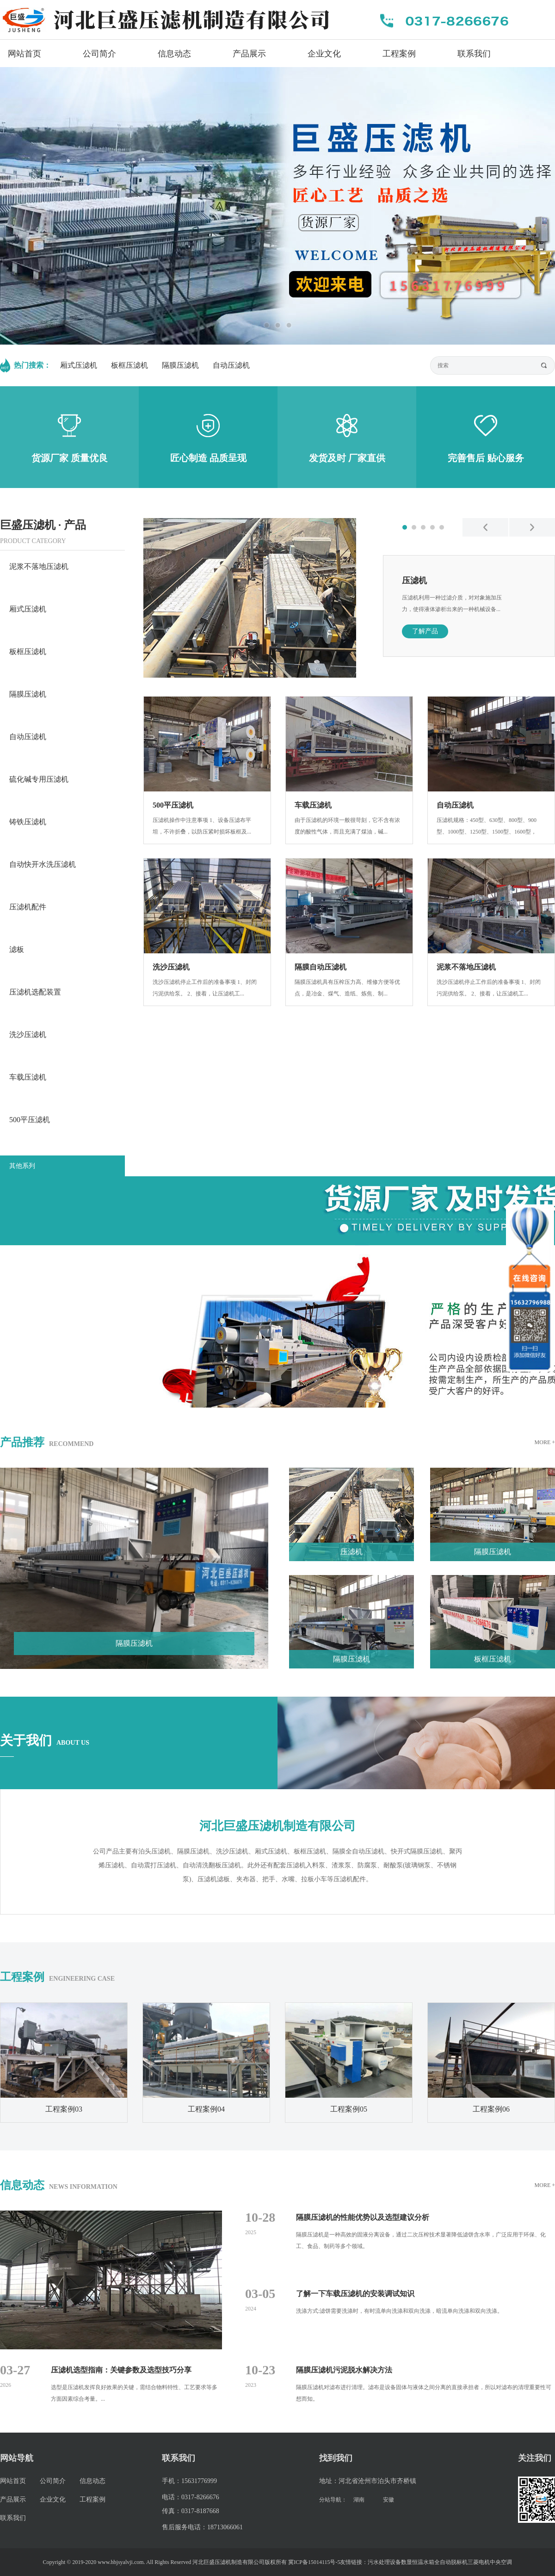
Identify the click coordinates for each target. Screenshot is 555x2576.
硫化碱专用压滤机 (38, 779)
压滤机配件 (27, 907)
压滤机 (414, 580)
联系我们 (474, 53)
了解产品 (425, 631)
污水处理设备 (384, 2562)
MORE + (545, 1442)
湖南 (358, 2499)
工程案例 (399, 53)
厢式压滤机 (78, 365)
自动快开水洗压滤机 (42, 864)
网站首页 (24, 53)
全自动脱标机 (451, 2562)
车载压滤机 (27, 1077)
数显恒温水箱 (417, 2562)
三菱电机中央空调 (490, 2562)
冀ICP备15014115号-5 (314, 2562)
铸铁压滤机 (27, 822)
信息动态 (174, 53)
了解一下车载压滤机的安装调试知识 (355, 2294)
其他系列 (22, 1165)
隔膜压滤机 (180, 365)
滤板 (16, 949)
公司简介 (99, 53)
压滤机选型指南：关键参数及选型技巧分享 (121, 2370)
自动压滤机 (231, 365)
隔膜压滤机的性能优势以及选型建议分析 (362, 2217)
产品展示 (249, 53)
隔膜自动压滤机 (320, 967)
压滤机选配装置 (35, 992)
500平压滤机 (29, 1120)
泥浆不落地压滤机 (38, 566)
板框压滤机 (129, 365)
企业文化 (324, 53)
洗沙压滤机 (27, 1034)
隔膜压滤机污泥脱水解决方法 (344, 2370)
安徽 (388, 2499)
